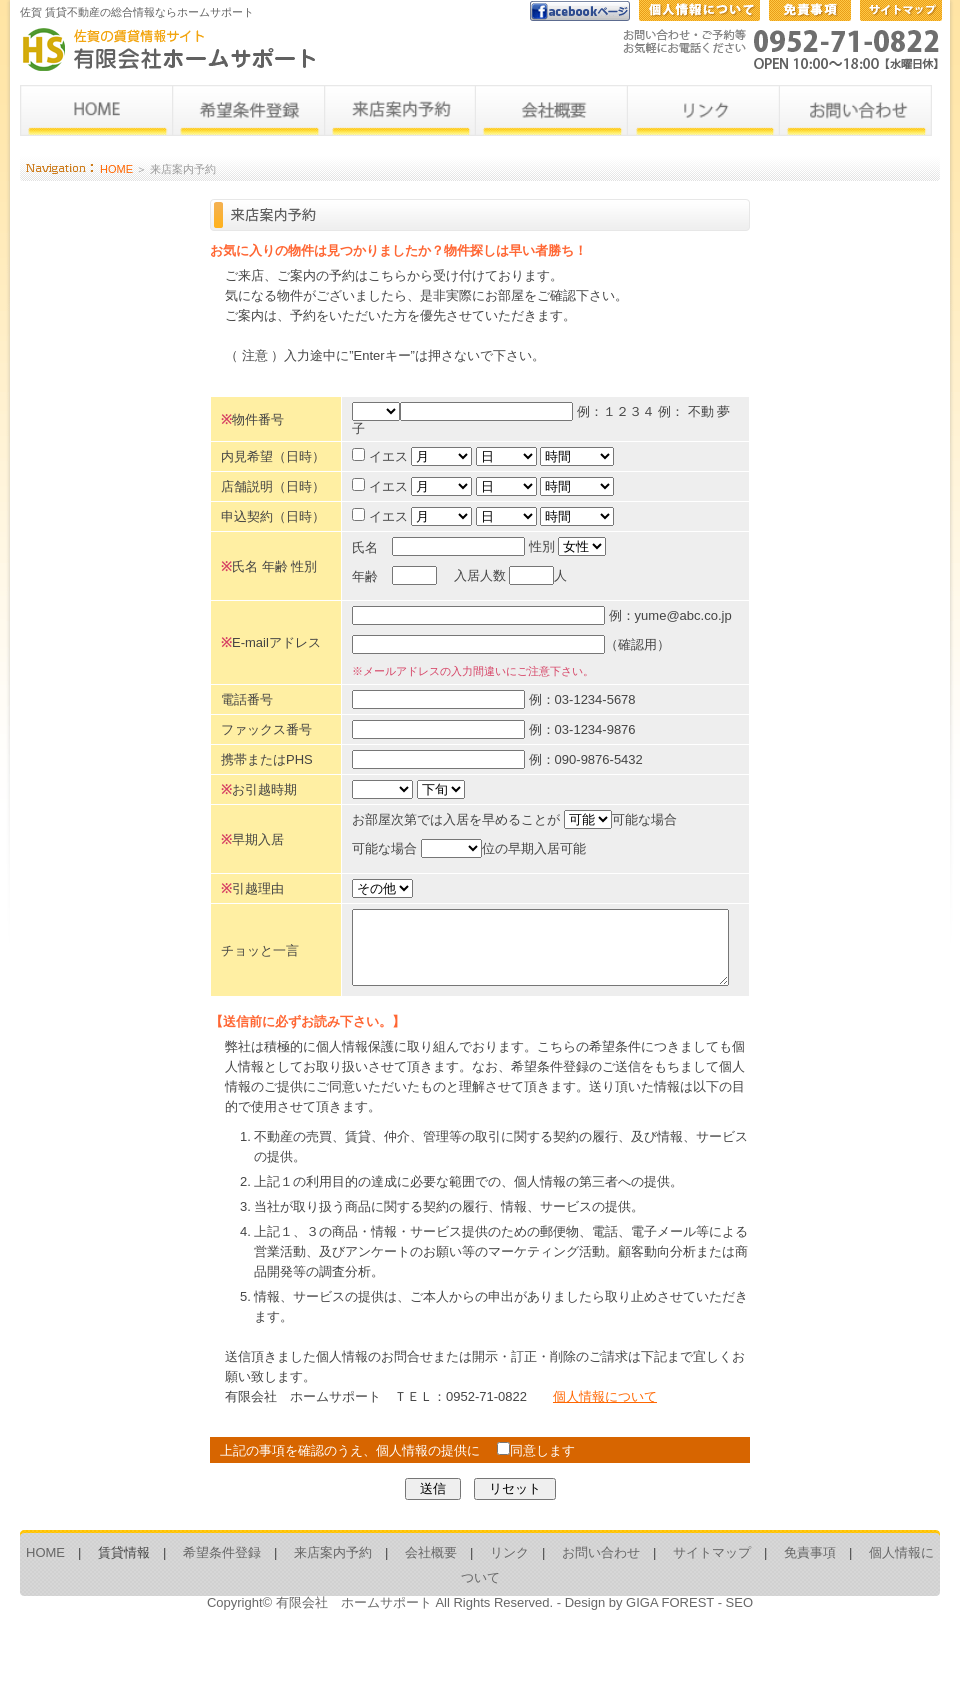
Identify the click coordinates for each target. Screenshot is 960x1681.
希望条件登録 (222, 1618)
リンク (509, 1618)
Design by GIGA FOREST (639, 1668)
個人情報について (605, 1462)
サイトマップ (712, 1618)
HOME (116, 169)
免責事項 (810, 1618)
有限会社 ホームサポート (354, 1668)
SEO (739, 1668)
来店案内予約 (333, 1618)
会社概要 (431, 1618)
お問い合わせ (601, 1618)
